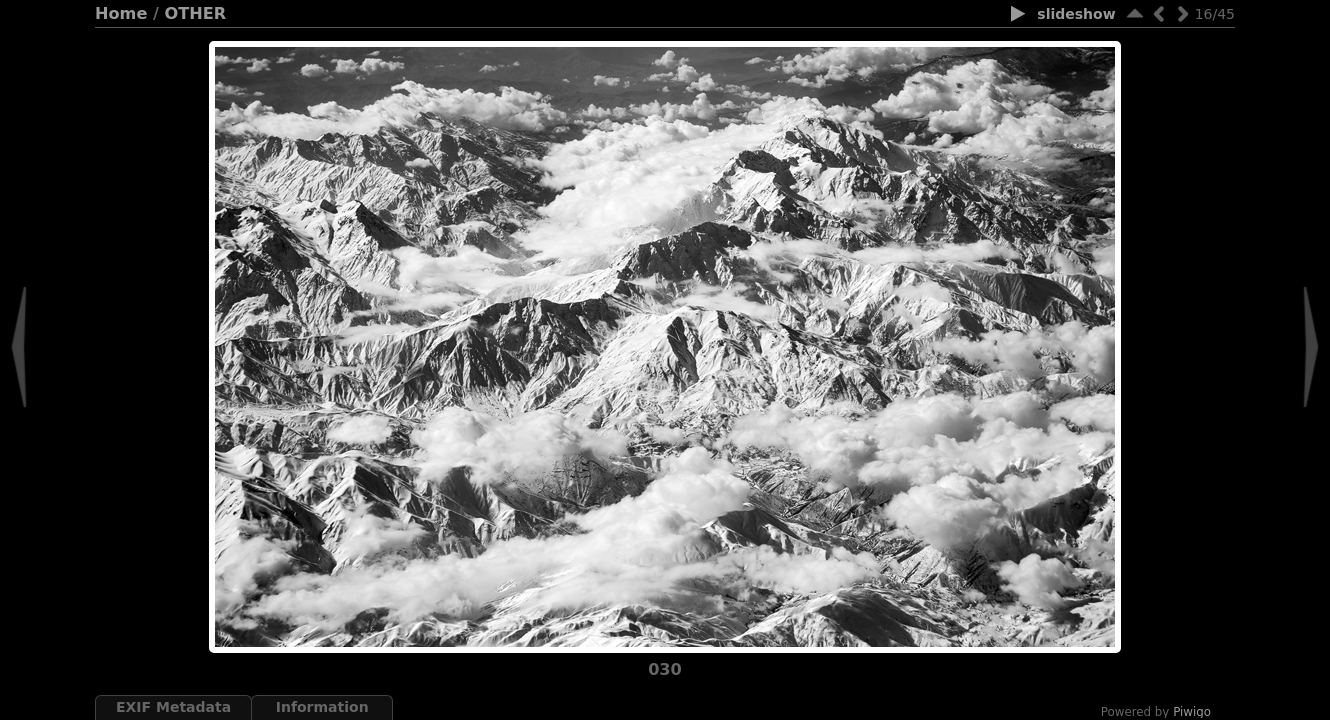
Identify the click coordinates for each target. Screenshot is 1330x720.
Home (121, 13)
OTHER (196, 13)
